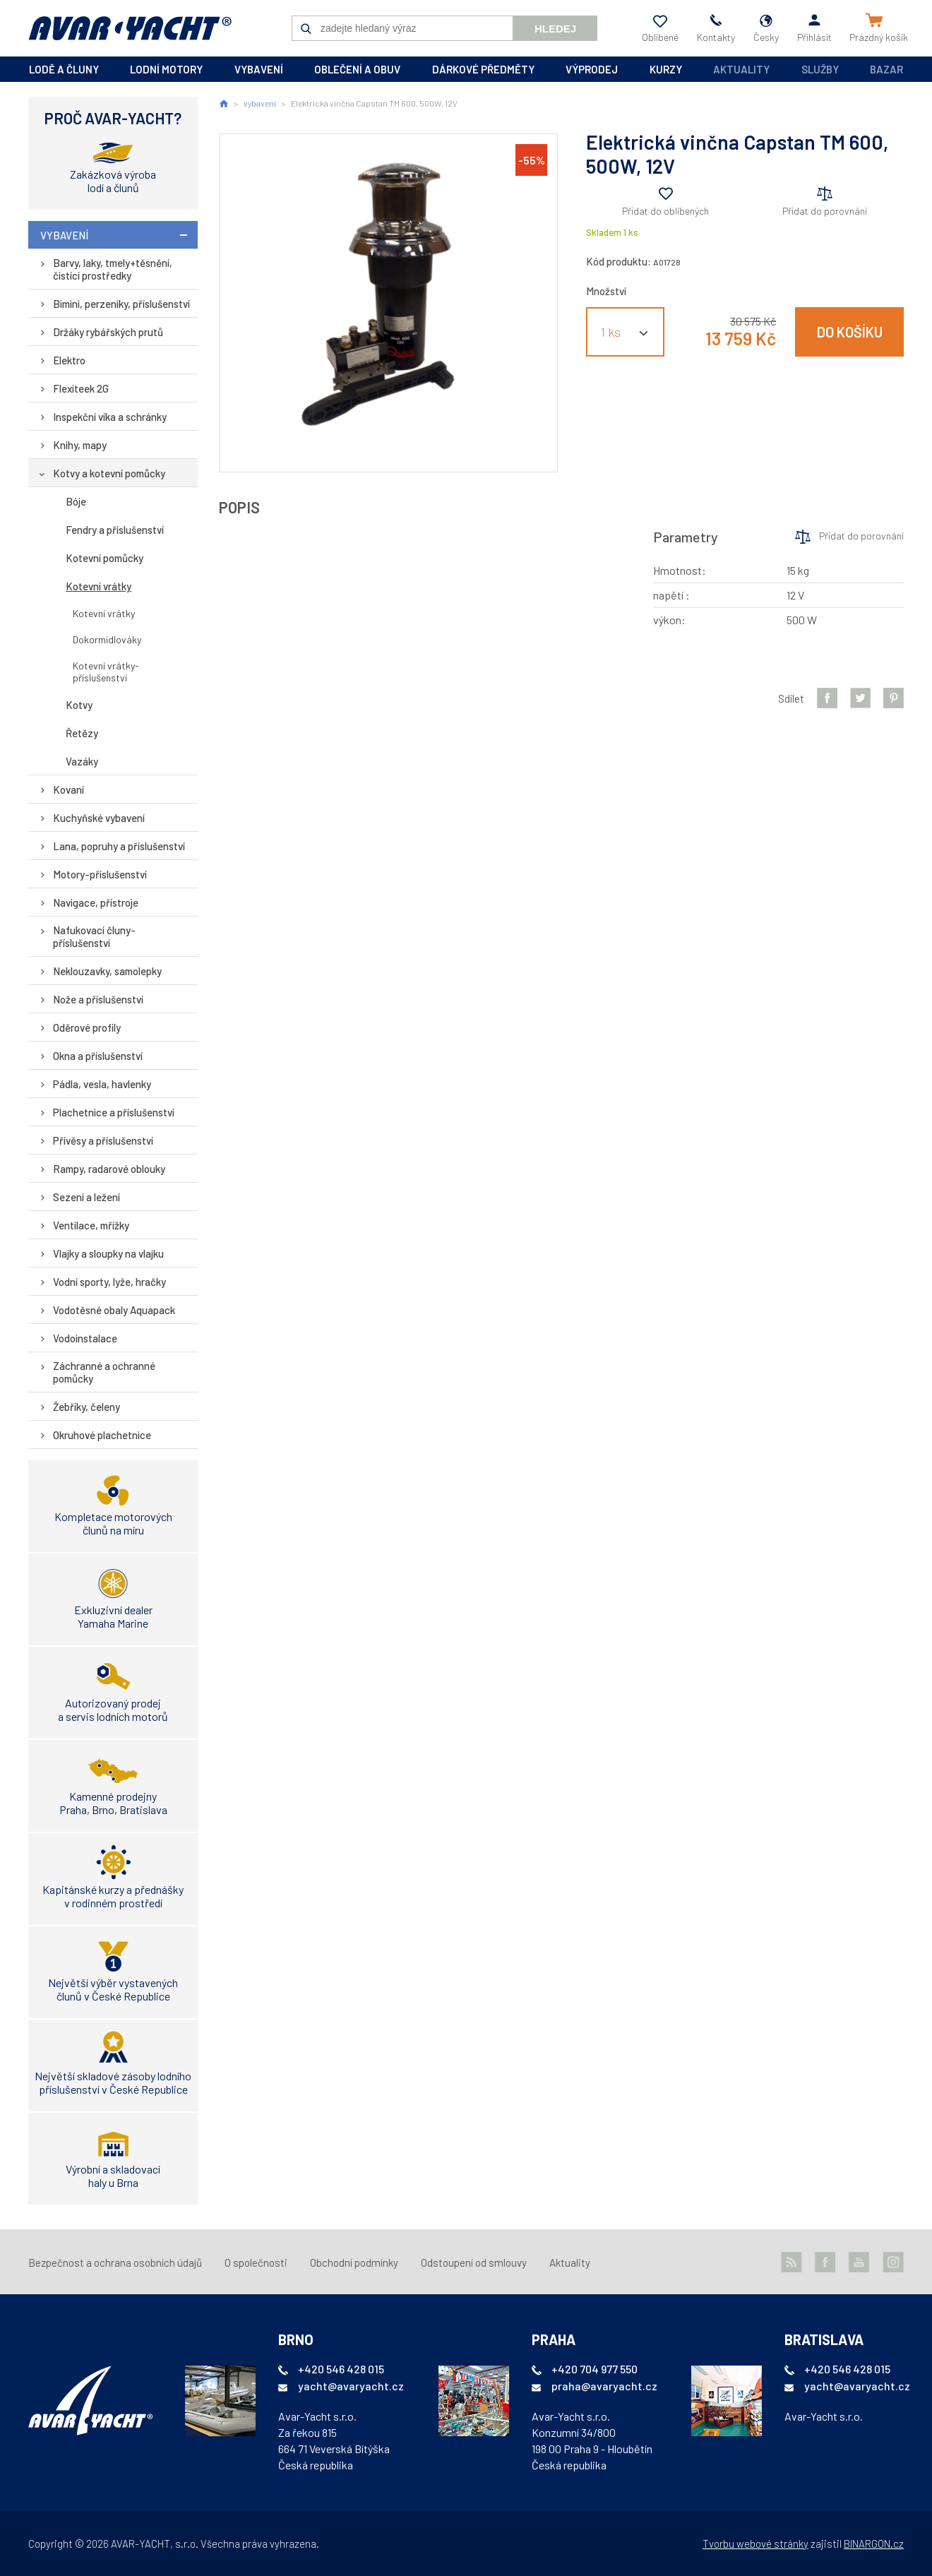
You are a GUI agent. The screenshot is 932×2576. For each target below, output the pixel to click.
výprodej (592, 69)
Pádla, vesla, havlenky (102, 1084)
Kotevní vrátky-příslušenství (106, 672)
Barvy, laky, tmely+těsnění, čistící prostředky (112, 269)
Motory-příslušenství (100, 874)
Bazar (886, 69)
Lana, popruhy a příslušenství (119, 846)
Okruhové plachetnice (102, 1435)
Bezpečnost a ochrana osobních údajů (115, 2262)
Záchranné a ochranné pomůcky (104, 1372)
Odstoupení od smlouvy (474, 2262)
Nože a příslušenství (98, 999)
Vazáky (82, 761)
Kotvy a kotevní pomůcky (109, 473)
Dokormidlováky (107, 639)
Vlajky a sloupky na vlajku (108, 1253)
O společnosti (256, 2262)
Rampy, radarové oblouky (109, 1168)
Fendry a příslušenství (115, 529)
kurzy (666, 69)
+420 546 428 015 (341, 2368)
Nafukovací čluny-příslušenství (94, 936)
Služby (820, 69)
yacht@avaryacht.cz (351, 2385)
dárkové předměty (483, 69)
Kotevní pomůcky (104, 557)
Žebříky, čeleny (86, 1406)
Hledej (555, 29)
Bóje (76, 501)
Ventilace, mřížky (91, 1225)
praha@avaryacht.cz (604, 2385)
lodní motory (166, 69)
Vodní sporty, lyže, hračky (109, 1281)
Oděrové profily (87, 1027)
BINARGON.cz (874, 2543)
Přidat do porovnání (824, 211)
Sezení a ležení (86, 1197)
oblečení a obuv (357, 69)
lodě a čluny (64, 69)
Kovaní (68, 789)
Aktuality (741, 69)
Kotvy (79, 704)
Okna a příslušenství (98, 1055)
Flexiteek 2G (81, 388)
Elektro (69, 360)
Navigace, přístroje (95, 902)
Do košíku (850, 331)
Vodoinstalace (85, 1338)
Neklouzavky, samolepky (107, 971)
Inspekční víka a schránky (110, 416)
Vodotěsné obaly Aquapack (114, 1310)
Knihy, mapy (80, 445)
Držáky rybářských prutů (108, 332)
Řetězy (82, 733)
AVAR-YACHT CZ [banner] (130, 28)
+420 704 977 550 (594, 2368)
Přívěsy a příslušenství (103, 1140)
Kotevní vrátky (98, 586)
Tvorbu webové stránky (755, 2543)
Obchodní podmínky (354, 2262)
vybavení (258, 69)
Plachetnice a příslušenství (113, 1112)
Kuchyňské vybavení (99, 817)
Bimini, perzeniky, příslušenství (121, 303)
